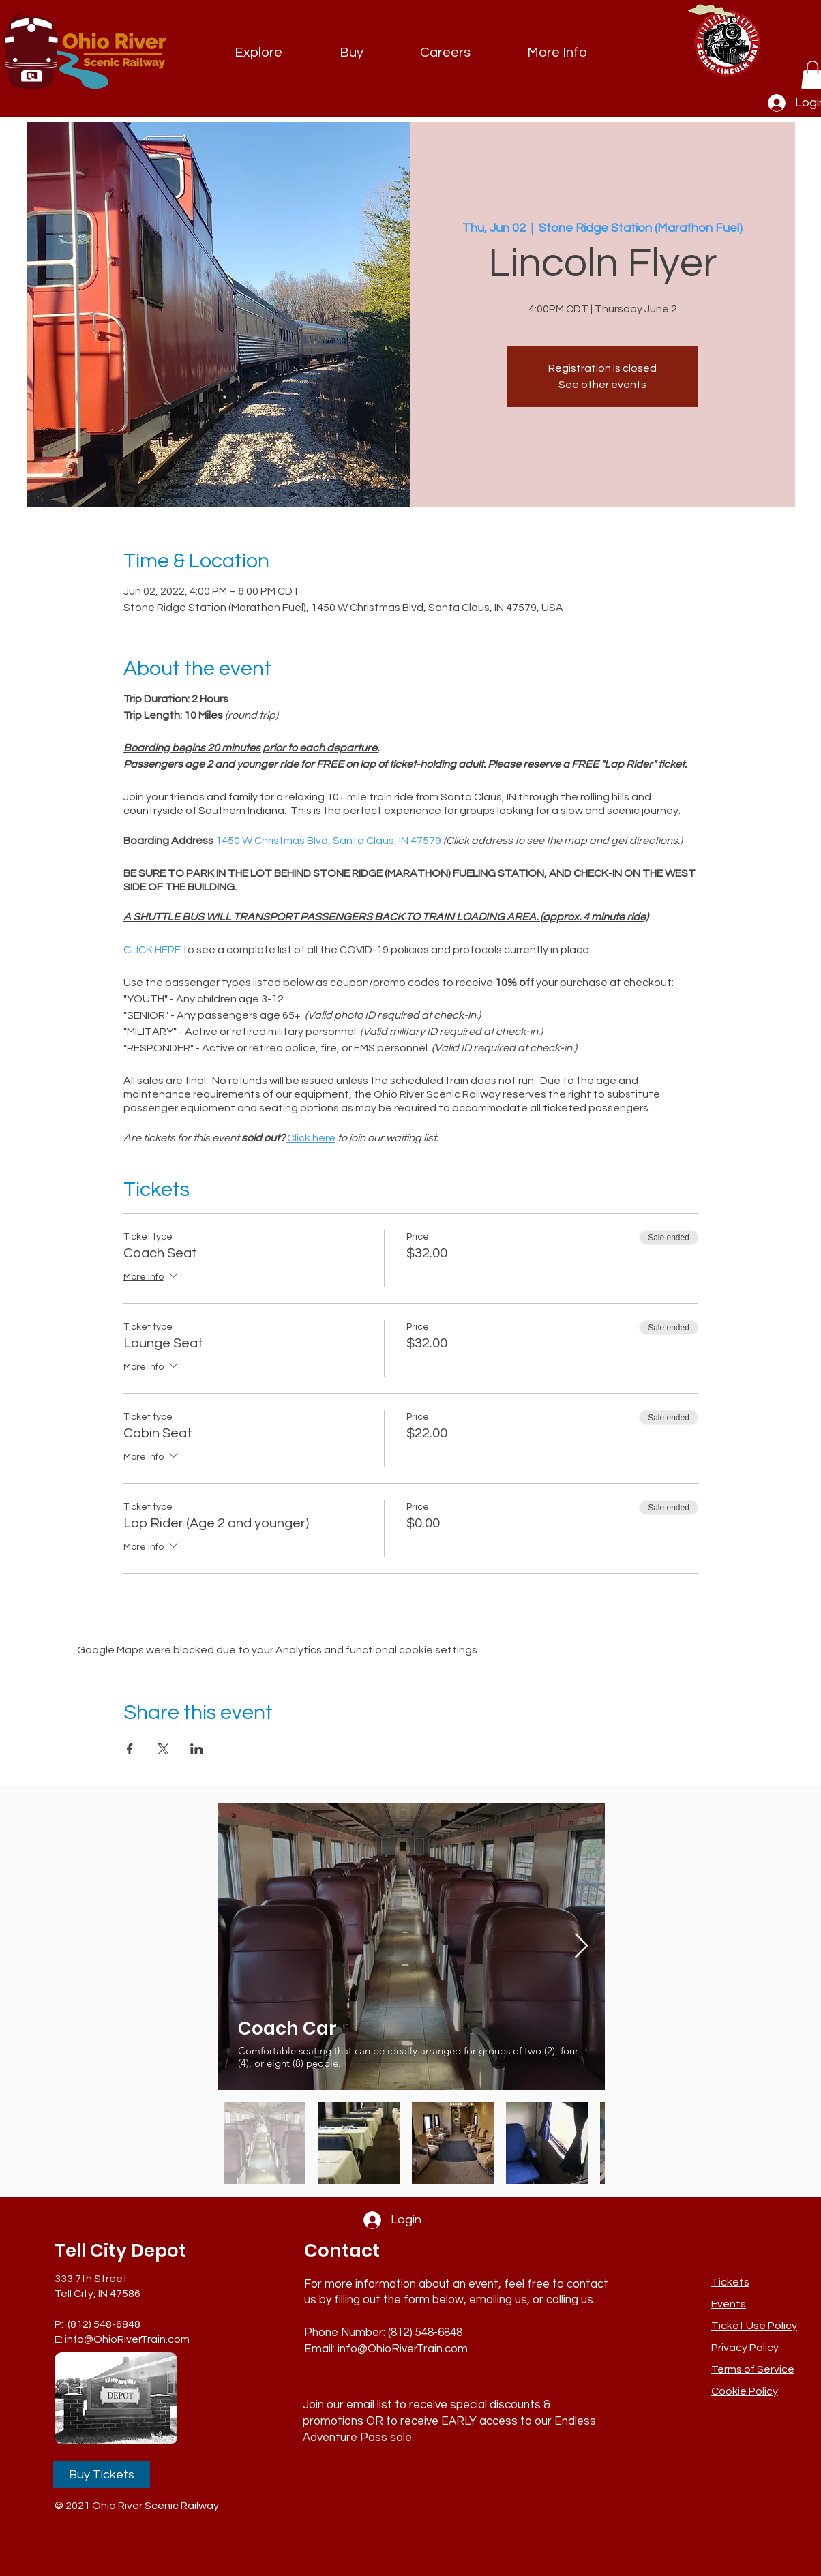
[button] (556, 52)
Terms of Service (752, 2369)
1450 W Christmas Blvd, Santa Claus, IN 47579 (328, 840)
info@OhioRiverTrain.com (127, 2339)
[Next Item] (581, 1946)
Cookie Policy (744, 2391)
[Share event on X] (163, 1748)
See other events (602, 384)
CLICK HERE (152, 949)
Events (728, 2303)
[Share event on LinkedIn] (196, 1748)
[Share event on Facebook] (129, 1748)
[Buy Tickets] (101, 2474)
